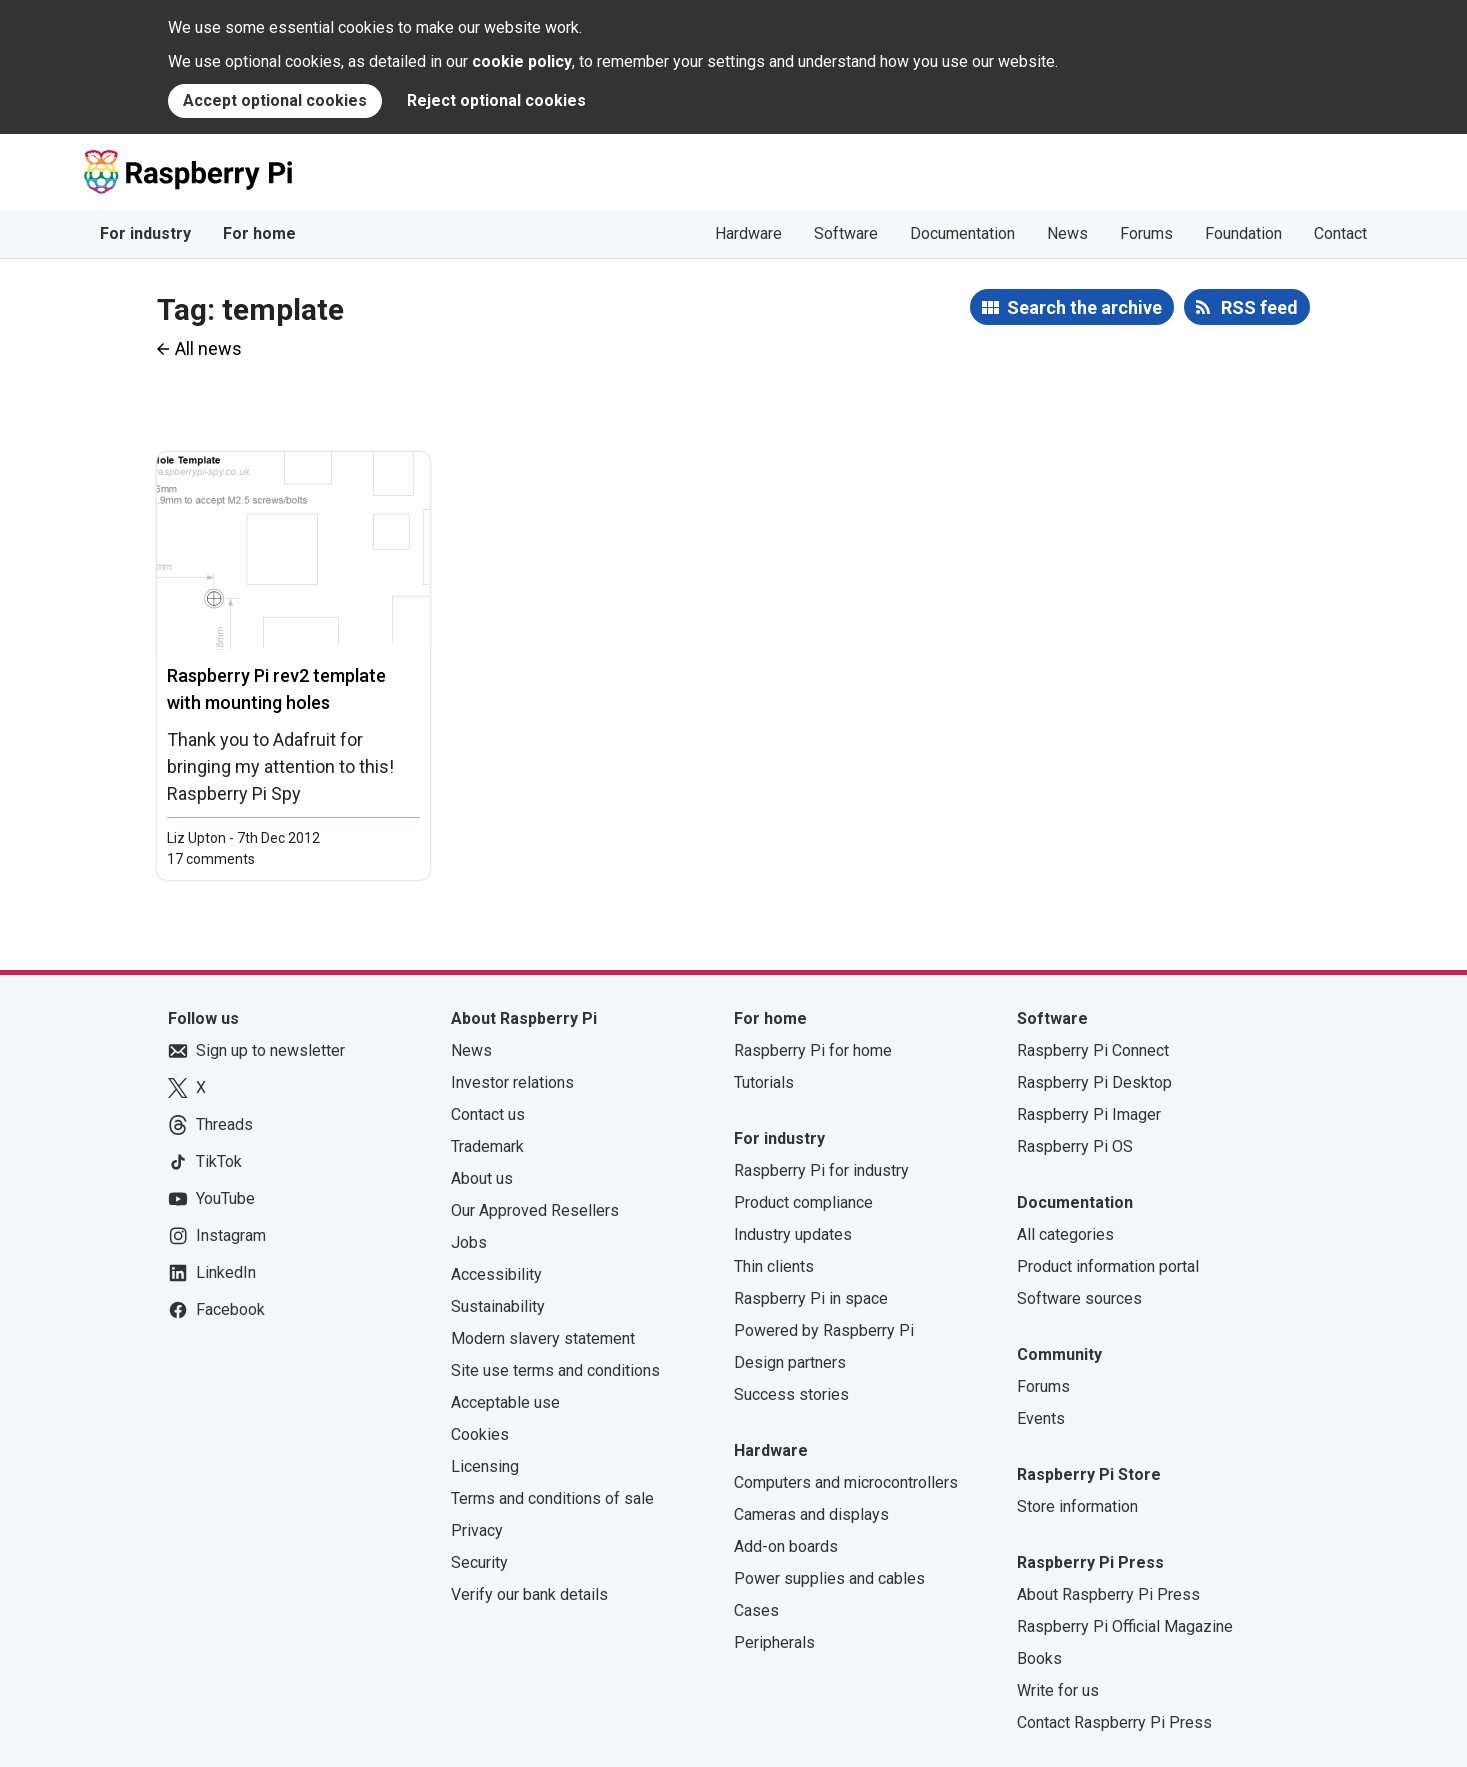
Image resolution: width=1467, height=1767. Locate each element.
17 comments (211, 859)
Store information (1077, 1506)
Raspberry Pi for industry (821, 1170)
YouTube (211, 1199)
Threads (210, 1125)
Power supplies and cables (829, 1578)
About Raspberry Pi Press (1108, 1594)
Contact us (488, 1114)
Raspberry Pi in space (811, 1298)
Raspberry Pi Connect (1093, 1050)
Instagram (217, 1236)
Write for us (1058, 1690)
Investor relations (512, 1082)
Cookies (480, 1434)
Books (1039, 1658)
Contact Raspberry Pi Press (1114, 1722)
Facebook (216, 1310)
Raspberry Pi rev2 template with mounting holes (276, 689)
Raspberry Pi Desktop (1094, 1082)
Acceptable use (505, 1402)
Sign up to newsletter (256, 1051)
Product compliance (803, 1202)
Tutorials (764, 1082)
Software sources (1079, 1298)
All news (208, 348)
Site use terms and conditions (555, 1370)
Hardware (748, 233)
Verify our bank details (529, 1594)
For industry (145, 233)
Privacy (477, 1530)
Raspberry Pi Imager (1089, 1114)
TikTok (205, 1162)
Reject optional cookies (496, 100)
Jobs (469, 1242)
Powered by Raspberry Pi (824, 1330)
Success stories (791, 1394)
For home (259, 233)
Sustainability (498, 1306)
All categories (1065, 1234)
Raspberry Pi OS (1075, 1146)
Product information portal (1108, 1266)
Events (1041, 1418)
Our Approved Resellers (535, 1210)
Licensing (485, 1466)
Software (846, 233)
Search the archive (1084, 307)
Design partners (790, 1362)
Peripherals (774, 1642)
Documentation (962, 233)
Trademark (487, 1146)
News (1067, 233)
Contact (1340, 233)
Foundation (1243, 233)
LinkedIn (212, 1273)
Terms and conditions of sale (552, 1498)
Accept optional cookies (275, 100)
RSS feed (1259, 307)
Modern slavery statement (543, 1338)
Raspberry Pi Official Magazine (1125, 1626)
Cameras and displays (811, 1514)
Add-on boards (786, 1546)
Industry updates (793, 1234)
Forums (1146, 233)
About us (482, 1178)
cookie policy (522, 61)
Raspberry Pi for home (813, 1050)
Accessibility (496, 1274)
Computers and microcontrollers (846, 1482)
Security (479, 1562)
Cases (756, 1610)
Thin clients (774, 1266)
